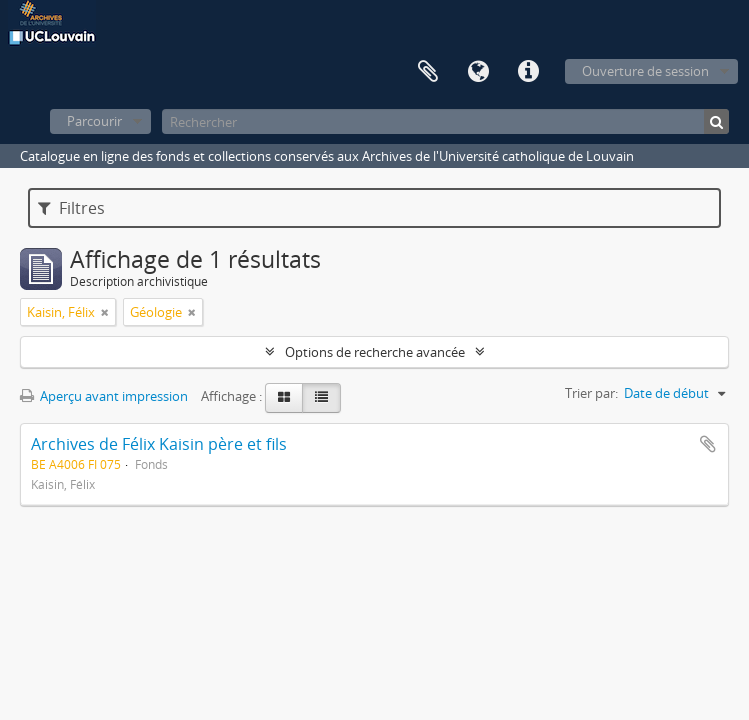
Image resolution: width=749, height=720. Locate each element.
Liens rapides (528, 72)
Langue (478, 72)
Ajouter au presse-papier (708, 444)
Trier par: (591, 393)
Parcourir (94, 121)
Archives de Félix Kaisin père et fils (159, 444)
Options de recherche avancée (375, 352)
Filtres (71, 208)
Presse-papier (428, 72)
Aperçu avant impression (104, 396)
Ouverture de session (645, 71)
